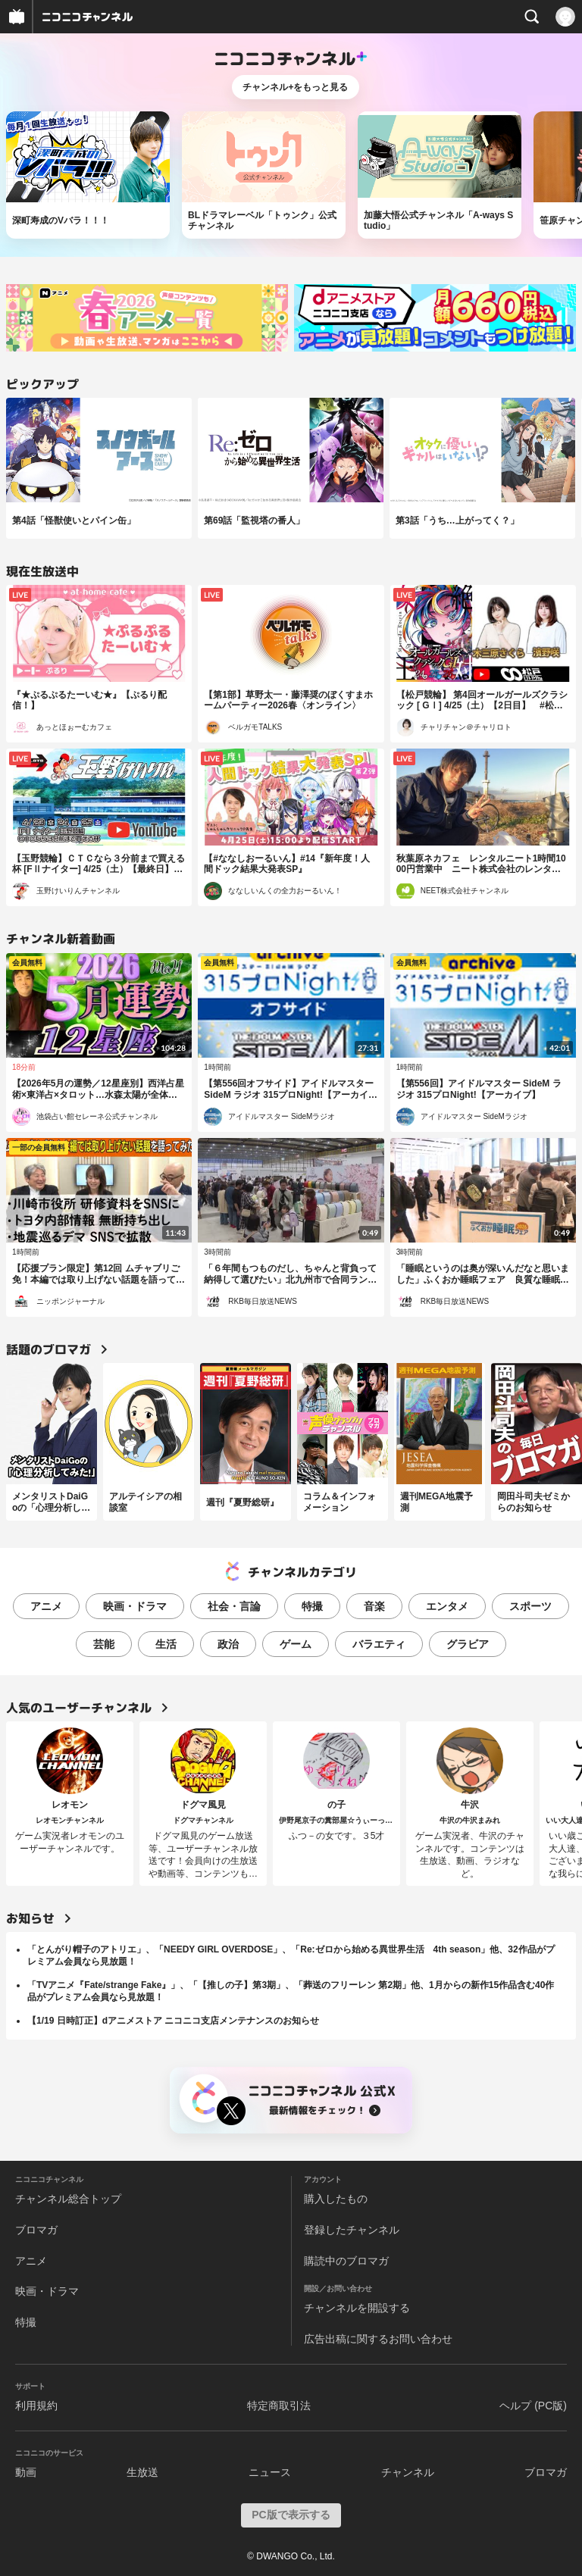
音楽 (374, 1606)
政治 (228, 1644)
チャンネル (407, 2472)
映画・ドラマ (135, 1606)
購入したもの (336, 2199)
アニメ (46, 1606)
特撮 (312, 1606)
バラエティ (378, 1644)
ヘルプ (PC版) (533, 2405)
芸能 (103, 1644)
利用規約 (36, 2405)
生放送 (142, 2472)
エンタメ (447, 1606)
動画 (25, 2472)
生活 (166, 1644)
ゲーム (295, 1644)
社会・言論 (234, 1606)
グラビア (467, 1644)
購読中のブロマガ (346, 2261)
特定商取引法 (279, 2405)
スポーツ (530, 1606)
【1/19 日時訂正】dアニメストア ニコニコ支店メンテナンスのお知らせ (173, 2020)
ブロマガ (36, 2230)
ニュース (270, 2472)
